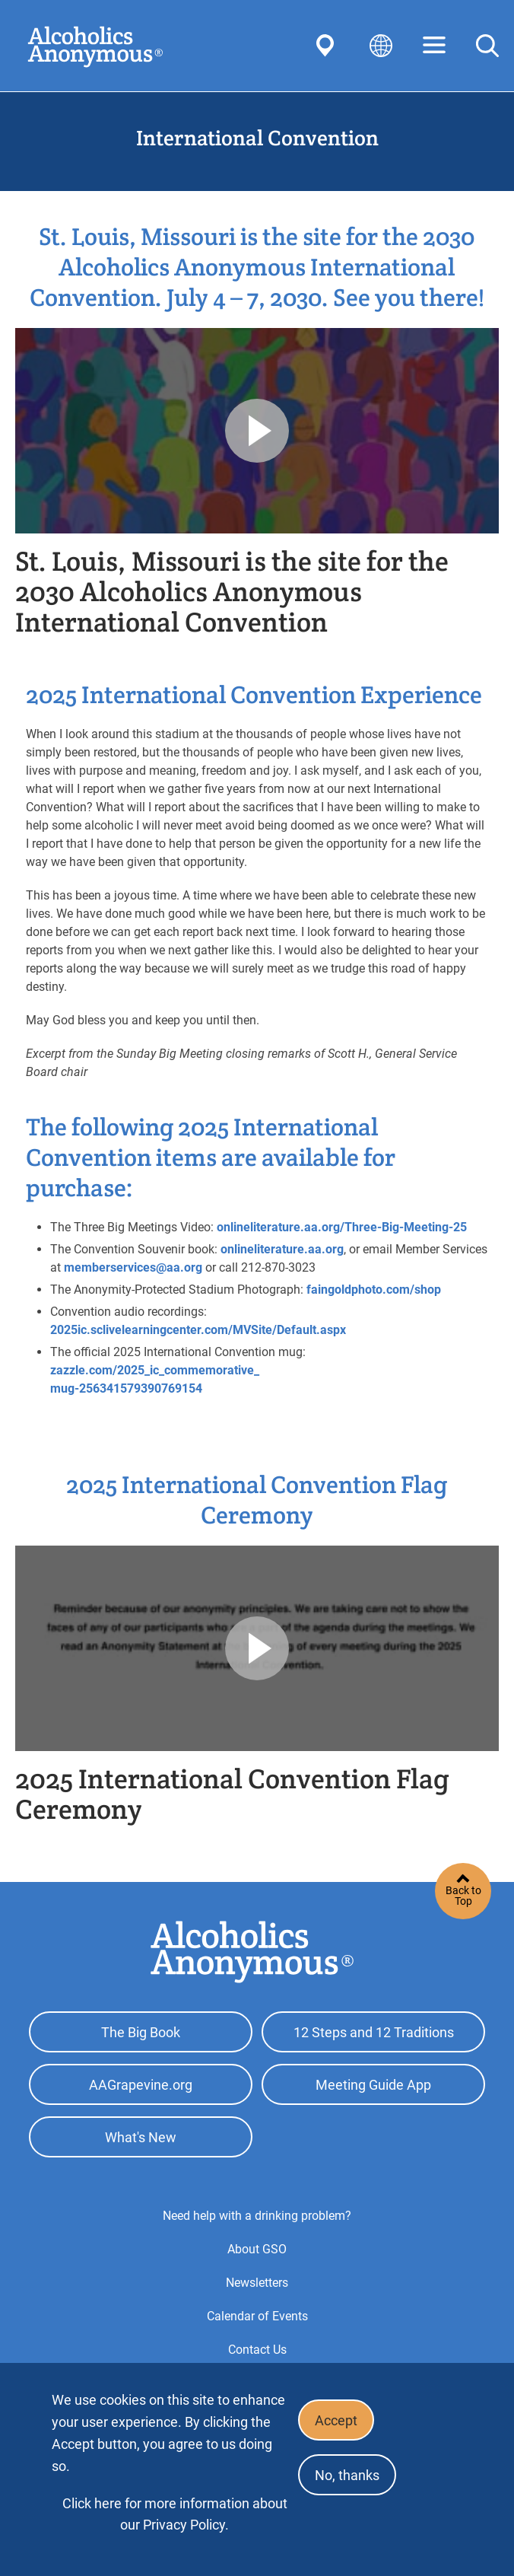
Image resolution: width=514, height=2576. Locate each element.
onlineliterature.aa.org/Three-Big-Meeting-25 (342, 1227)
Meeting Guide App (373, 2085)
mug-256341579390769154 (126, 1388)
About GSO (257, 2249)
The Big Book (140, 2032)
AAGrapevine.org (140, 2085)
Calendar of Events (257, 2316)
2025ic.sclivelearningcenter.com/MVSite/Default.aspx (198, 1330)
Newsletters (257, 2282)
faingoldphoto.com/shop (373, 1289)
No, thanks (347, 2475)
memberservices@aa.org (133, 1267)
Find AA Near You (327, 45)
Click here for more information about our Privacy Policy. (174, 2514)
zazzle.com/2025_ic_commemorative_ (154, 1370)
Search (487, 45)
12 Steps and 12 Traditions (373, 2032)
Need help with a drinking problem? (257, 2215)
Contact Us (257, 2349)
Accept (336, 2420)
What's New (140, 2137)
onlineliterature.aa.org (282, 1249)
